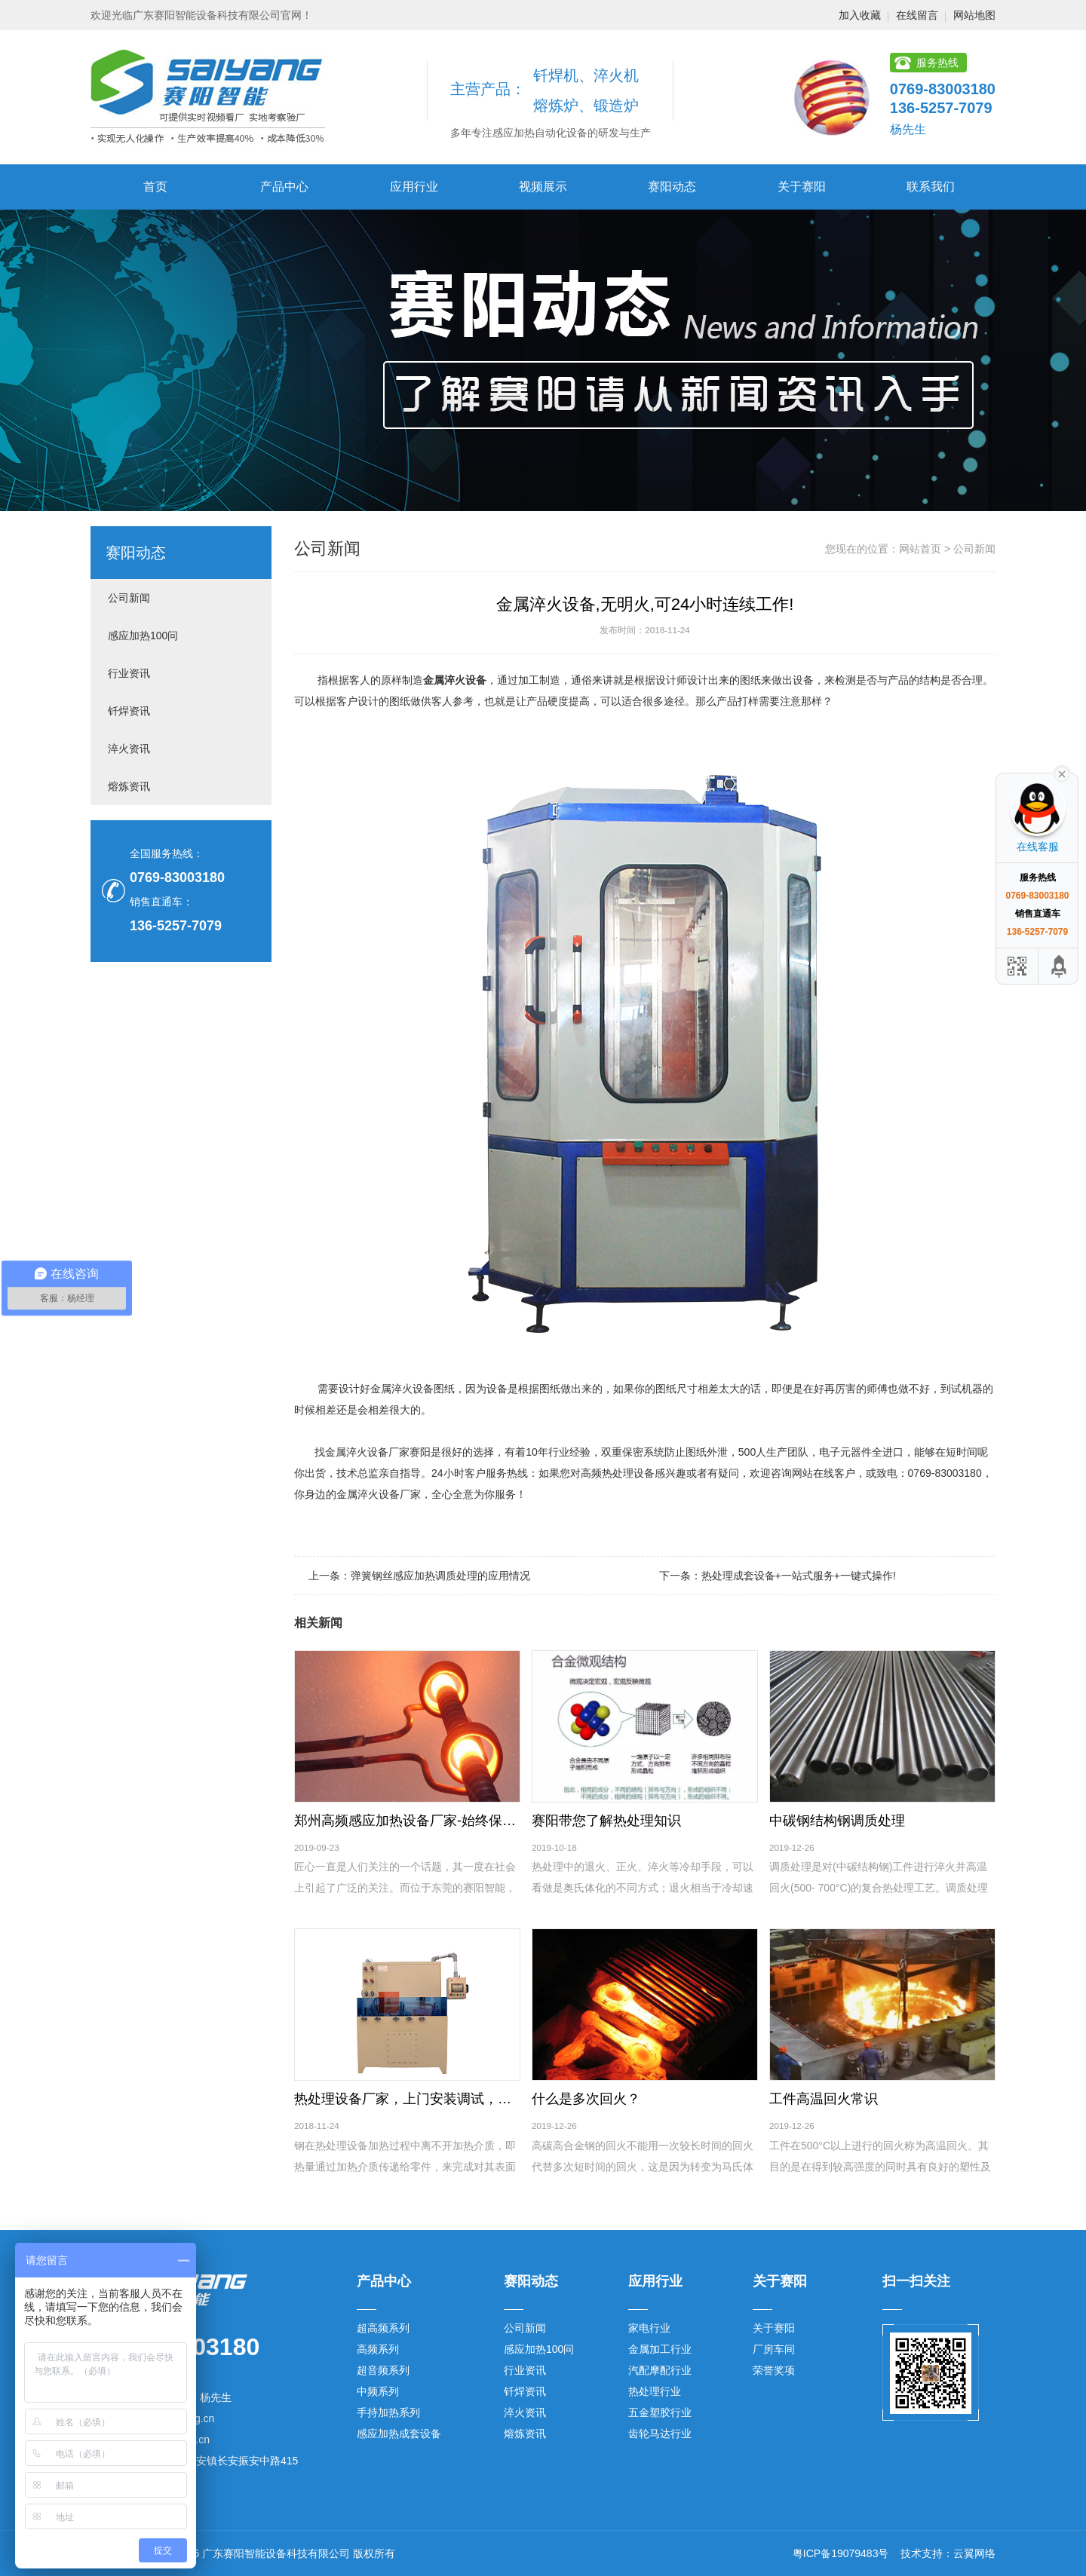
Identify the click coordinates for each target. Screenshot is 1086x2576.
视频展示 (543, 186)
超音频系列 (383, 2370)
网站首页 (920, 549)
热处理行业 (654, 2391)
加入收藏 (860, 15)
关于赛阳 (802, 186)
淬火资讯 (129, 749)
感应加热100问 (143, 635)
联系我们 (931, 186)
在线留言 (917, 15)
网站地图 (974, 15)
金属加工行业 (660, 2349)
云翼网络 (974, 2553)
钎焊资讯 (129, 711)
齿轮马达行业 (660, 2433)
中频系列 (378, 2391)
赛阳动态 (672, 186)
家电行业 (649, 2328)
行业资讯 (129, 673)
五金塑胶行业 (660, 2412)
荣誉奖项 (774, 2370)
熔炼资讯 (129, 786)
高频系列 (378, 2349)
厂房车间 (774, 2349)
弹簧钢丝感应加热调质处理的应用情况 (440, 1576)
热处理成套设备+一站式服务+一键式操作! (798, 1576)
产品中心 (284, 186)
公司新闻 (129, 598)
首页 (155, 186)
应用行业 (414, 186)
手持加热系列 (388, 2412)
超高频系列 (383, 2328)
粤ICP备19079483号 (841, 2553)
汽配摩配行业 (660, 2370)
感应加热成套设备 (399, 2433)
